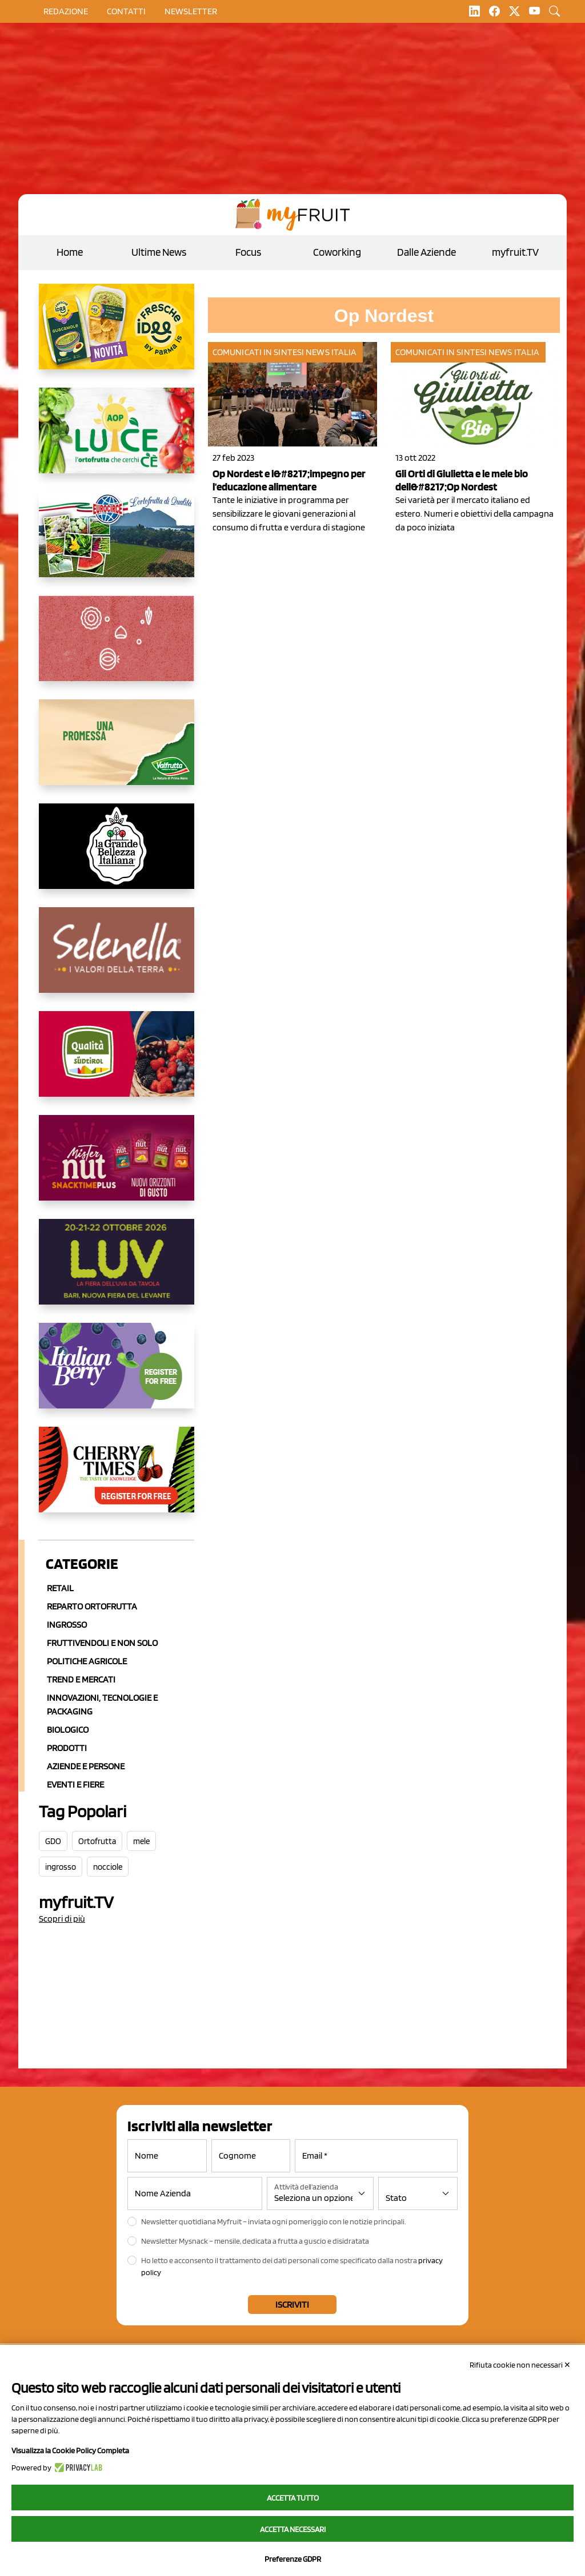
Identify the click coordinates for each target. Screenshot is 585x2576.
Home (70, 252)
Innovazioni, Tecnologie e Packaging (102, 1704)
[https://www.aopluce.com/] (116, 440)
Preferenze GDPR (293, 2558)
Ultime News (158, 252)
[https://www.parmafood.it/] (116, 336)
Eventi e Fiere (75, 1784)
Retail (60, 1588)
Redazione (65, 11)
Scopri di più (62, 1918)
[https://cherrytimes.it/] (116, 1479)
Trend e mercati (81, 1679)
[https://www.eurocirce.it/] (116, 543)
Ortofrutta (97, 1841)
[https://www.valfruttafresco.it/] (116, 751)
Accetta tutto (293, 2497)
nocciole (107, 1867)
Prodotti (67, 1747)
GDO (53, 1841)
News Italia (331, 352)
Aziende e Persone (86, 1766)
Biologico (68, 1729)
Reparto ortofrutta (92, 1606)
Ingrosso (67, 1624)
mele (141, 1841)
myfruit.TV (515, 252)
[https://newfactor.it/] (116, 1167)
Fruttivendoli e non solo (102, 1642)
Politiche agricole (87, 1661)
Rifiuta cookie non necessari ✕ (520, 2364)
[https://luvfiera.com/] (116, 1271)
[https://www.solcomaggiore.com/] (116, 647)
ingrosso (60, 1867)
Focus (248, 252)
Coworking (337, 252)
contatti (126, 11)
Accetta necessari (293, 2529)
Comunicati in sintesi (258, 352)
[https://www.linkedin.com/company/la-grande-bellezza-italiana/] (116, 855)
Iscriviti (292, 2304)
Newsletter (191, 11)
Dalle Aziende (426, 252)
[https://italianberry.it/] (116, 1375)
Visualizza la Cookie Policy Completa (70, 2450)
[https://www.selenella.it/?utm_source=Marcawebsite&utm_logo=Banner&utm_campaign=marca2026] (116, 959)
